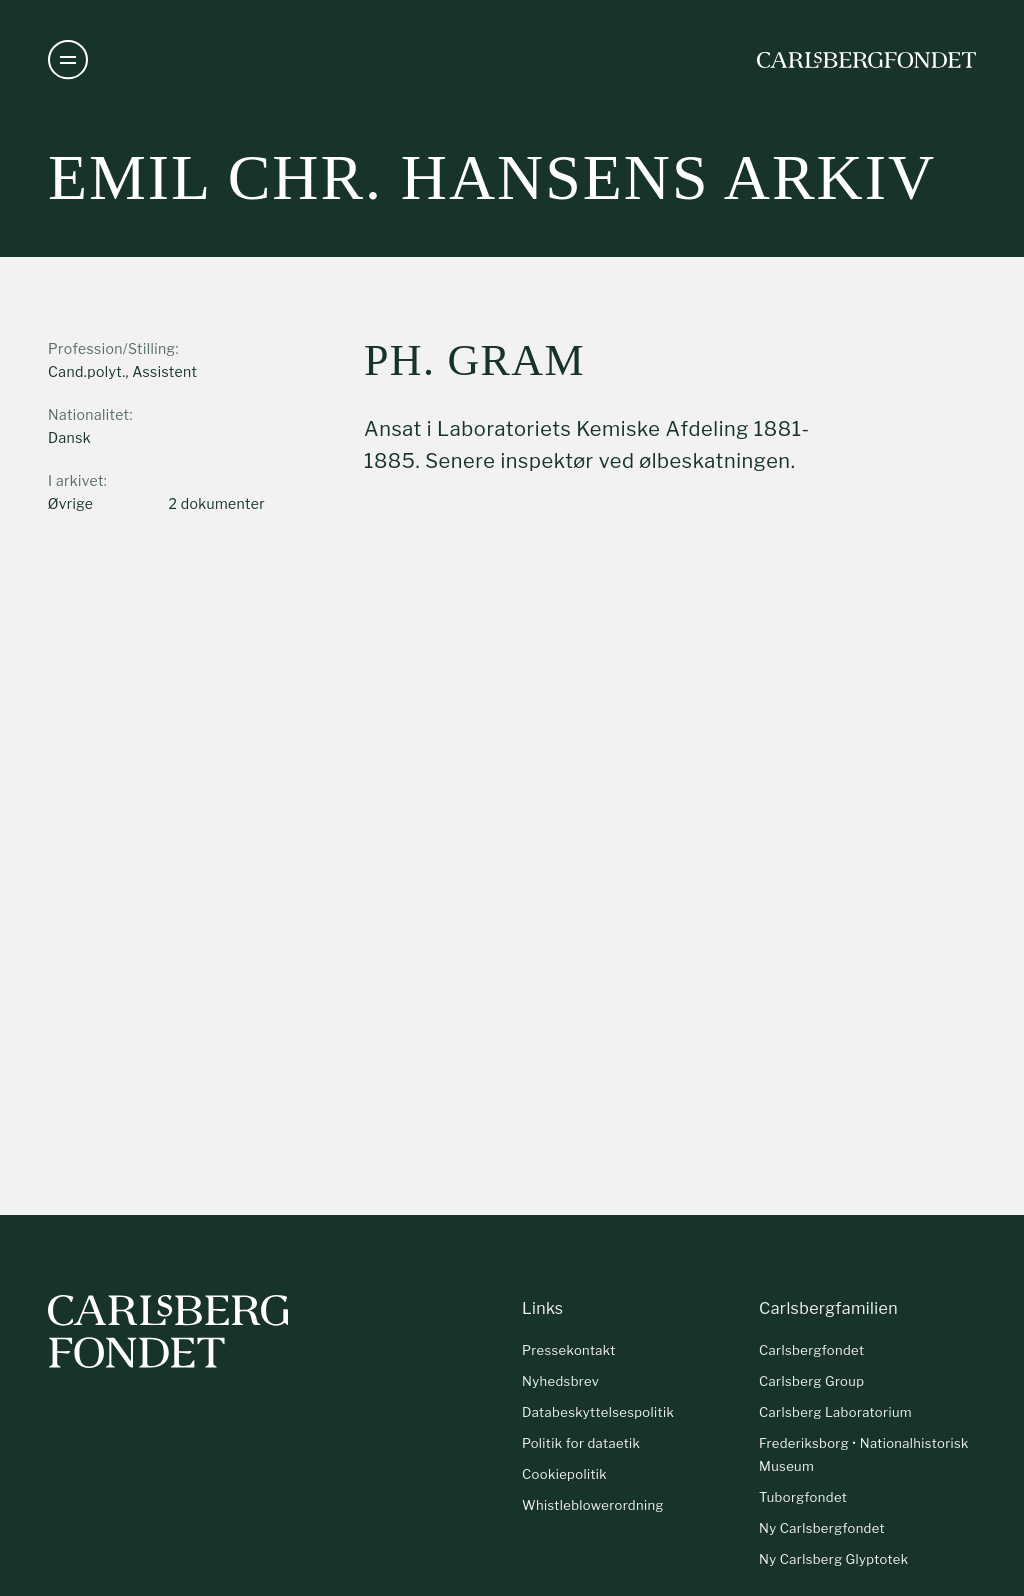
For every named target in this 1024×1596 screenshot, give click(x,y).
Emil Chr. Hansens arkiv (492, 177)
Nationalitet (88, 414)
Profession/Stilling (111, 348)
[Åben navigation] (68, 60)
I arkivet (76, 480)
